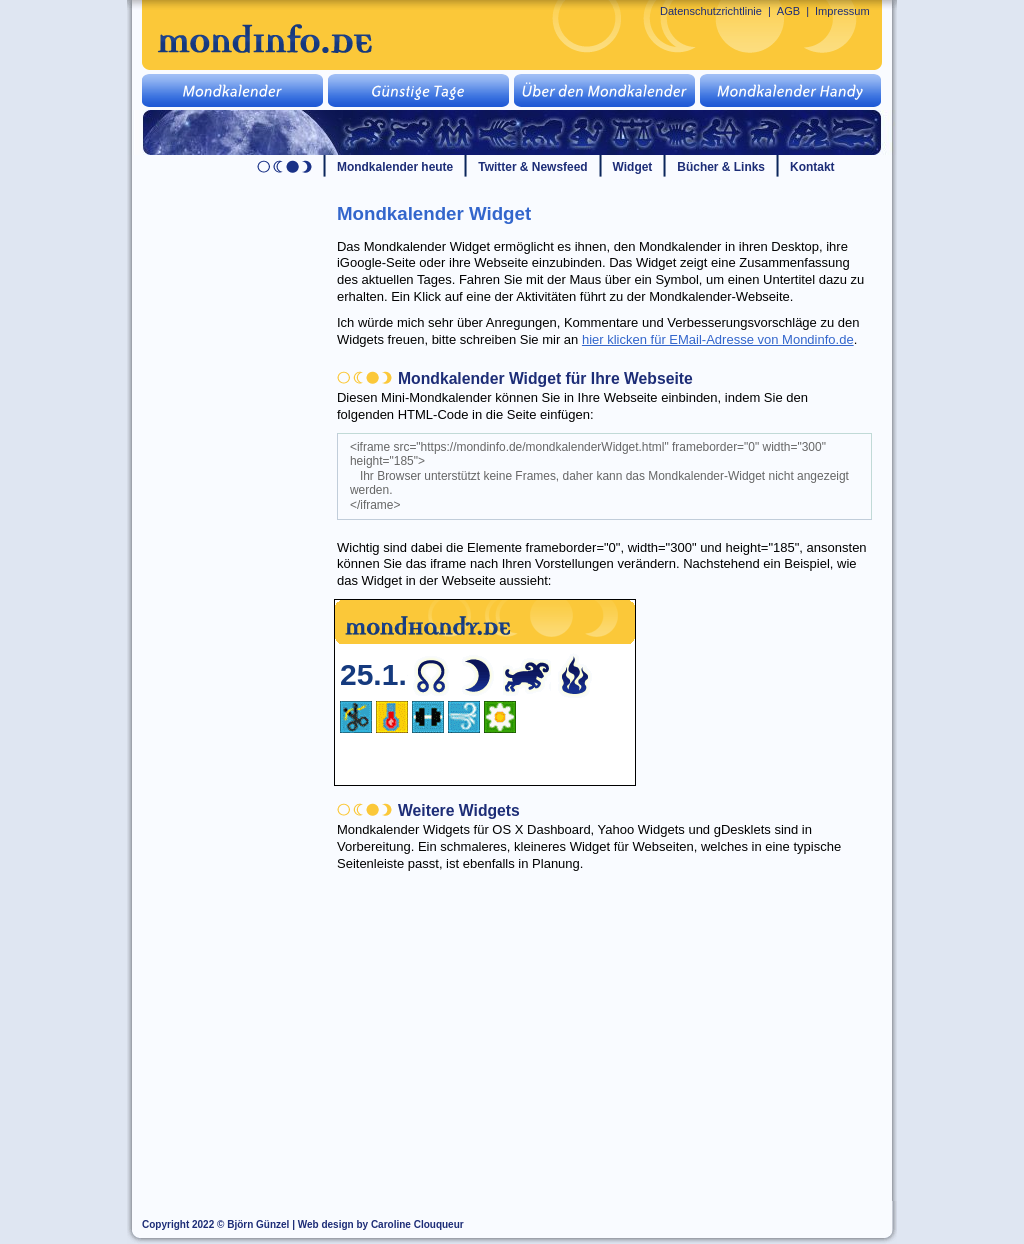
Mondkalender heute (395, 167)
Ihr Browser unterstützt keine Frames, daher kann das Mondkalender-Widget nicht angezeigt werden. (485, 692)
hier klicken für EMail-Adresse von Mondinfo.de (718, 339)
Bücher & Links (721, 167)
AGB (788, 11)
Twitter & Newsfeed (532, 167)
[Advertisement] (616, 1022)
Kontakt (812, 167)
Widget (633, 167)
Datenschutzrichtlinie (711, 11)
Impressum (842, 11)
